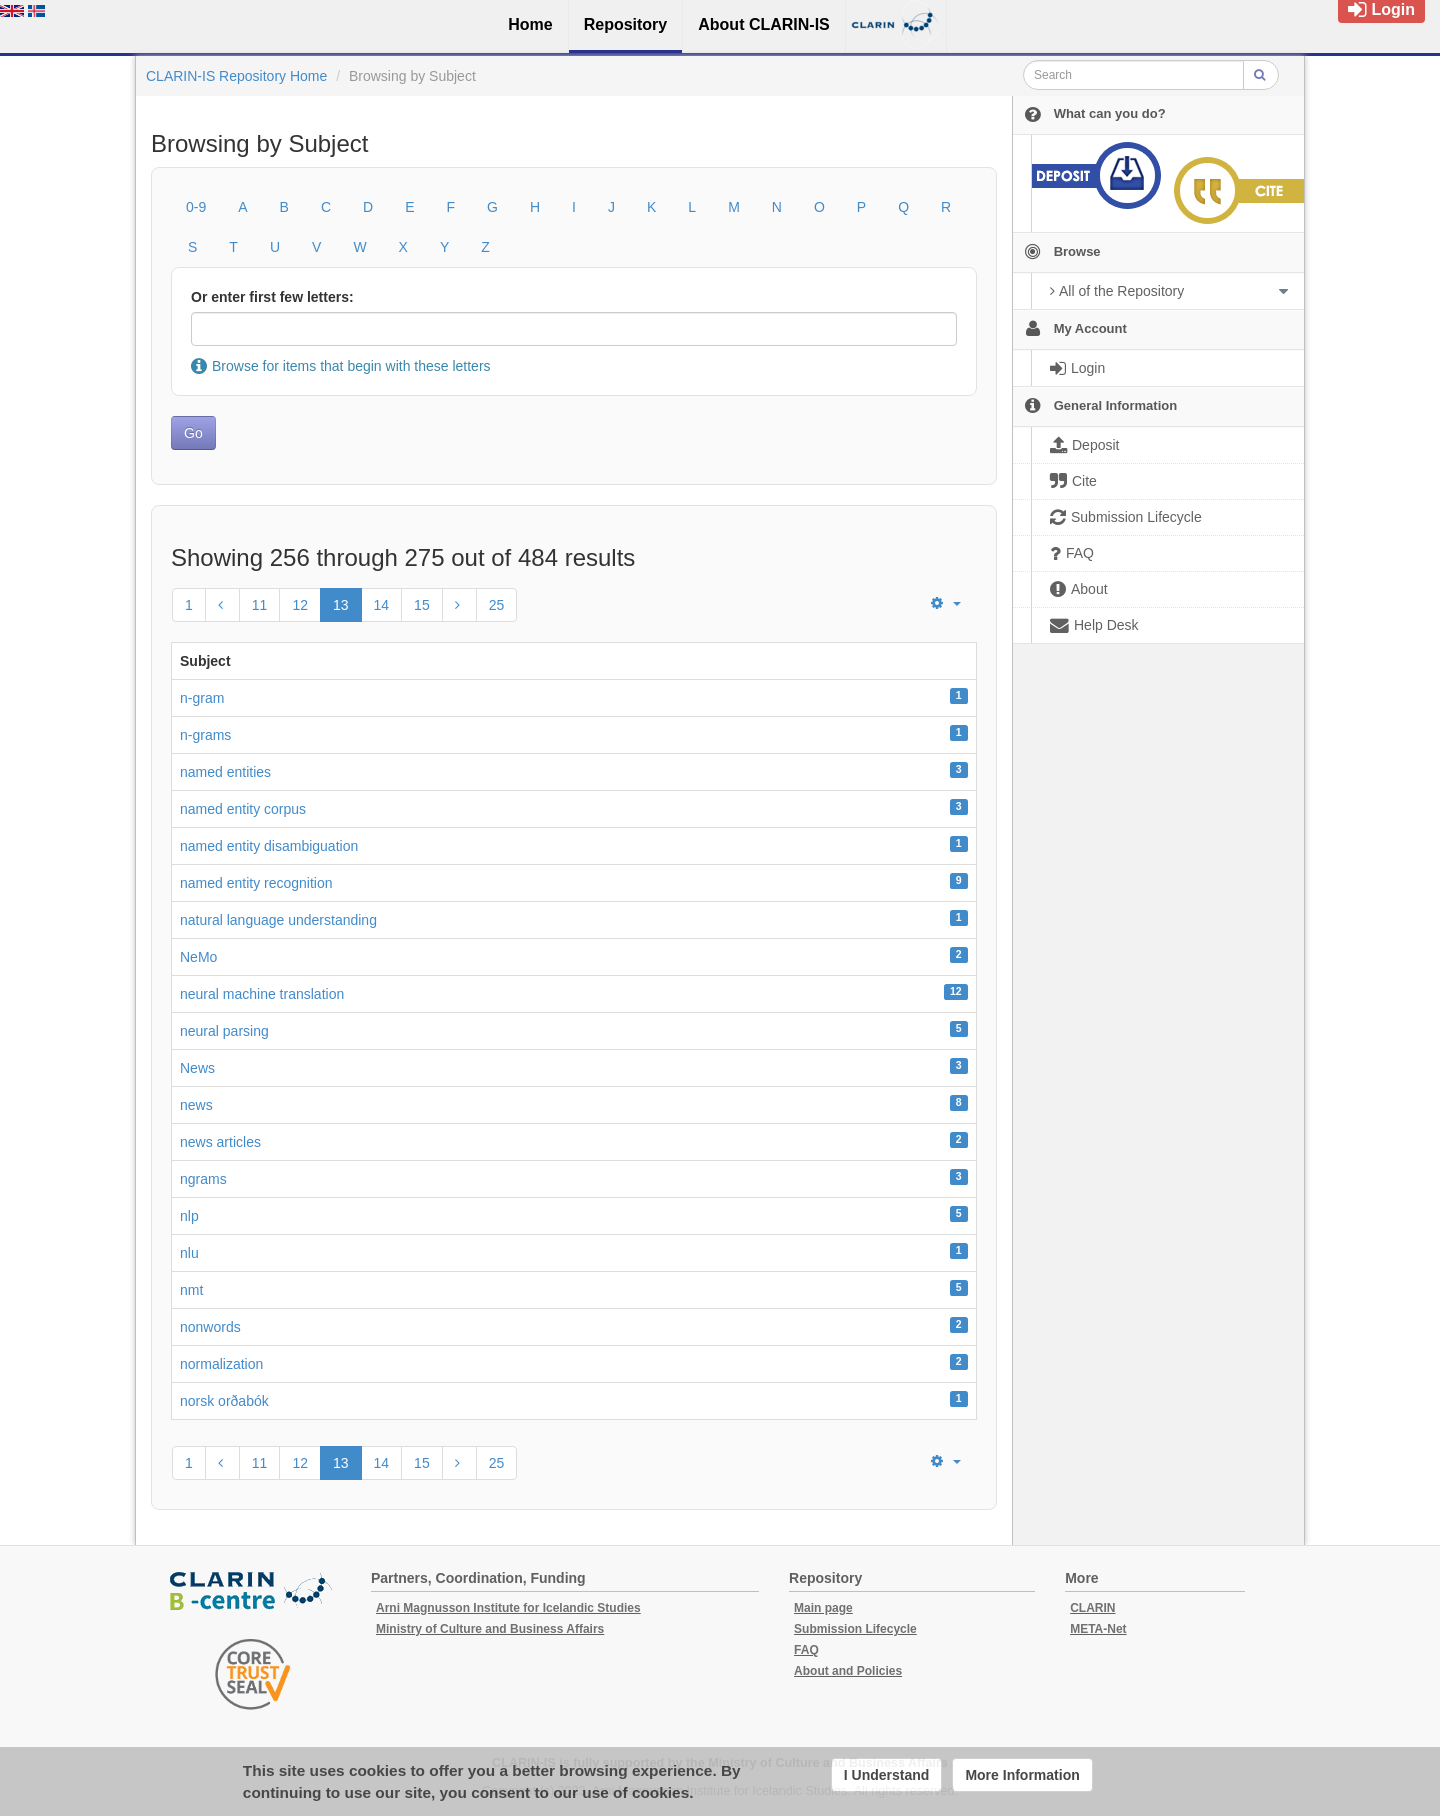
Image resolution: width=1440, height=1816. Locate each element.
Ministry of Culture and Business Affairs (490, 1629)
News (197, 1068)
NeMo (198, 957)
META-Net (1098, 1629)
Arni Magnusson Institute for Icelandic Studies (508, 1608)
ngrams (203, 1179)
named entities (225, 772)
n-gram (202, 698)
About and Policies (848, 1671)
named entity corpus (243, 809)
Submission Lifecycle (855, 1629)
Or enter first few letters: (272, 297)
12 (300, 605)
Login (1381, 9)
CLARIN (1092, 1608)
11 (260, 605)
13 (341, 605)
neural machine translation (262, 994)
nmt (191, 1290)
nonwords (210, 1327)
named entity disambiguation (269, 846)
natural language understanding (278, 920)
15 (422, 605)
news (196, 1105)
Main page (823, 1608)
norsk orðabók (224, 1401)
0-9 (196, 207)
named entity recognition (256, 883)
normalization (221, 1364)
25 (497, 605)
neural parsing (224, 1031)
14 (382, 605)
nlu (189, 1253)
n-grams (205, 735)
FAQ (806, 1650)
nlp (189, 1216)
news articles (220, 1142)
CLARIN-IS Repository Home (236, 76)
